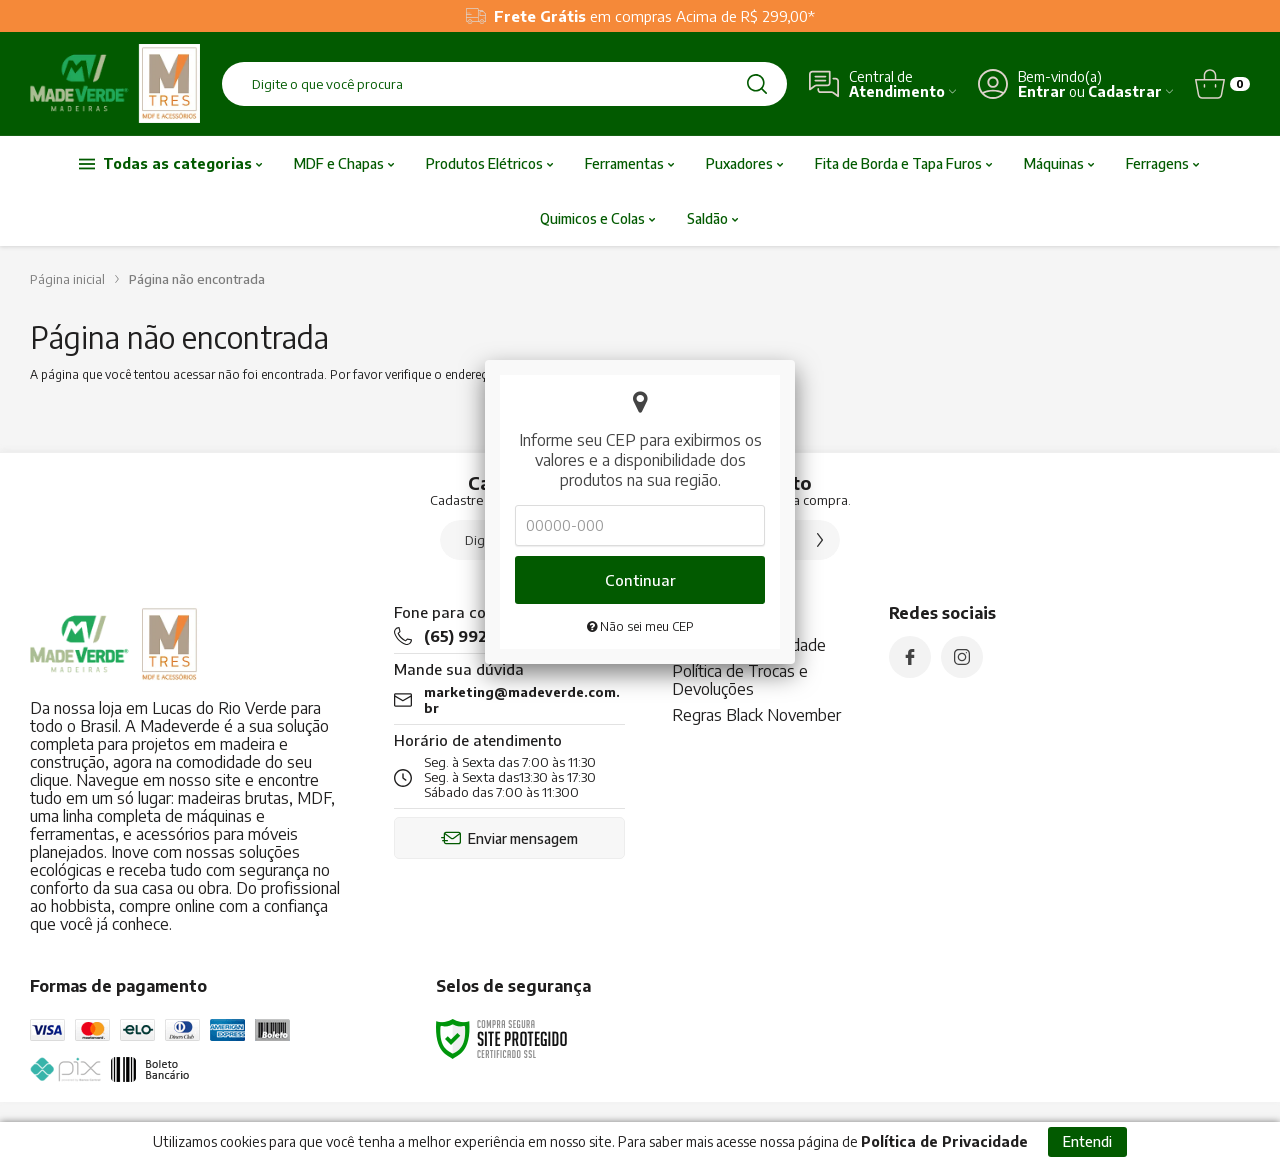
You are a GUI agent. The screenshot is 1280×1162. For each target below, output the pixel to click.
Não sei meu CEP (640, 481)
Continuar (640, 435)
